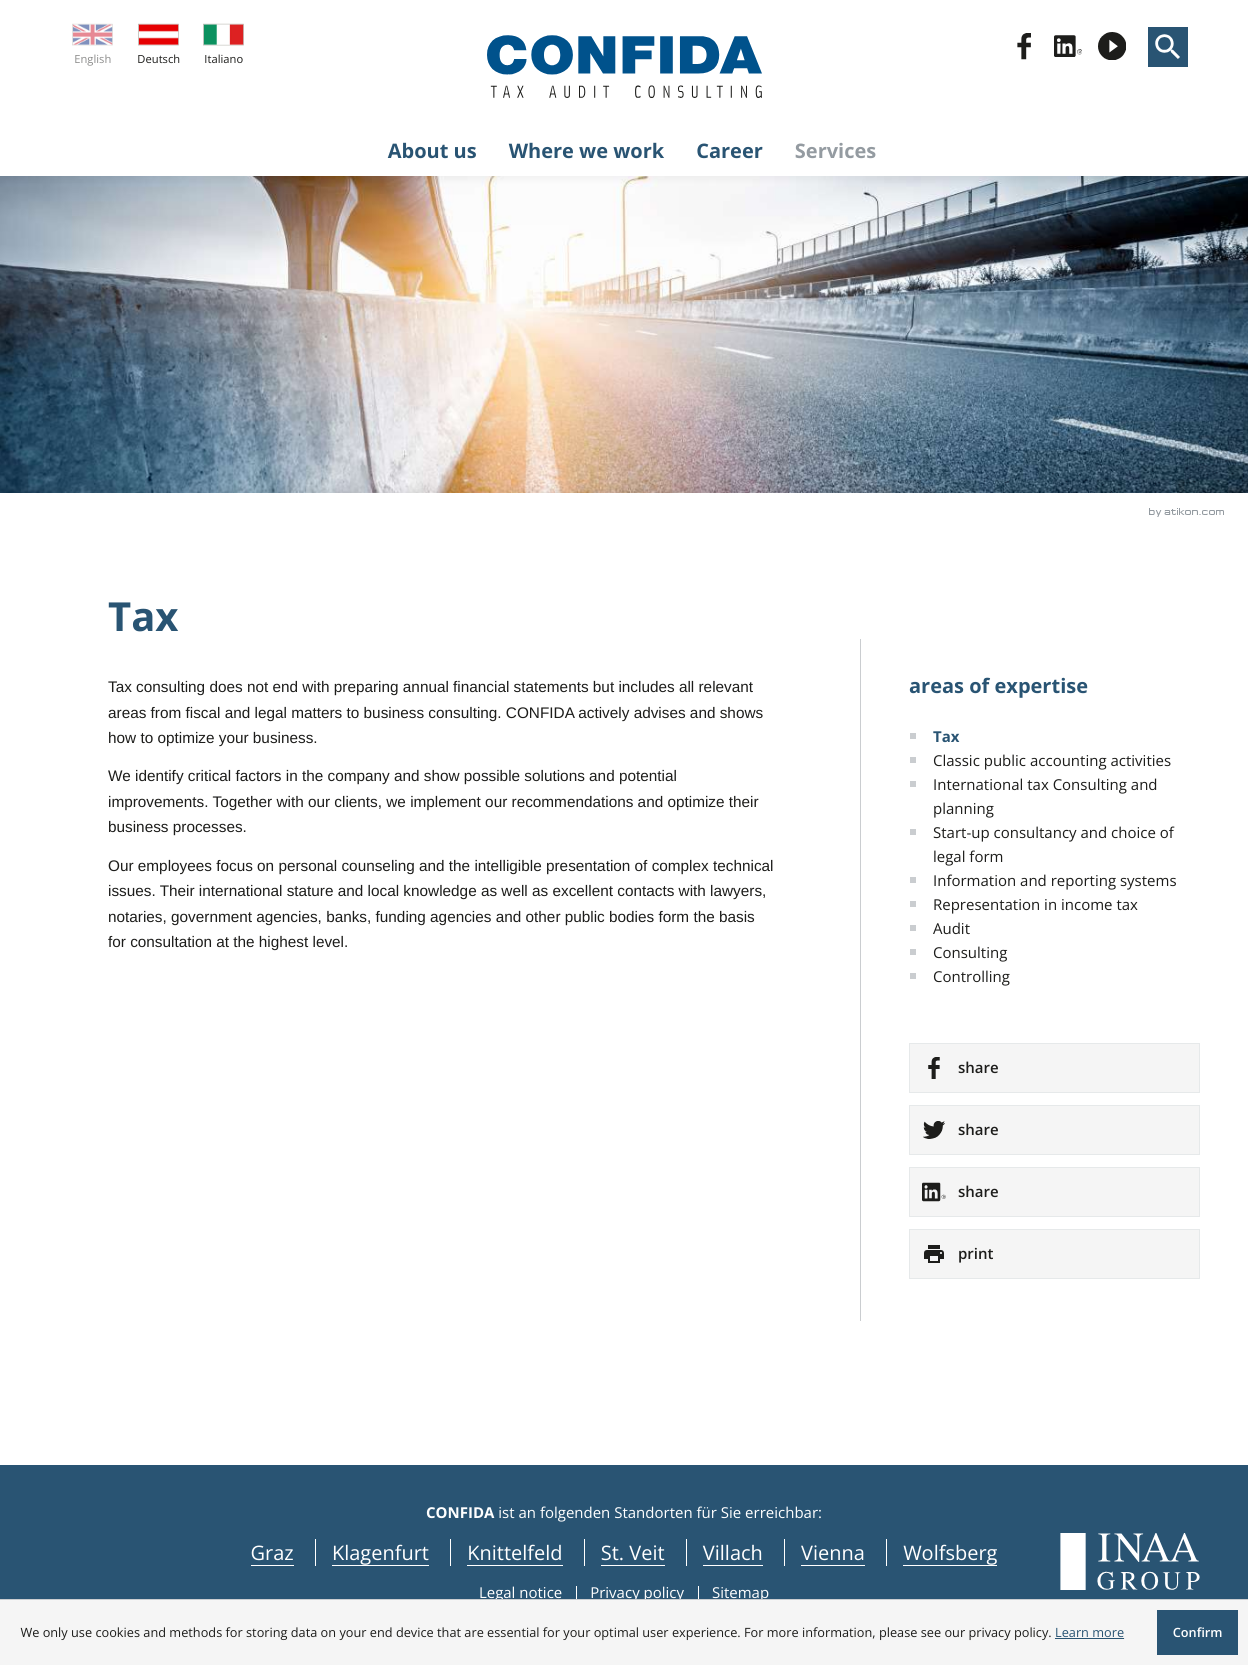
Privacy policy (637, 1593)
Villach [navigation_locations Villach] (733, 1552)
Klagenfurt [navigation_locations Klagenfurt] (380, 1552)
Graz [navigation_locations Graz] (272, 1552)
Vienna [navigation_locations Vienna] (833, 1552)
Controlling (971, 977)
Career (729, 150)
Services (835, 150)
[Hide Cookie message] (1197, 1632)
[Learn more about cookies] (1089, 1632)
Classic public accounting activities (1052, 761)
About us (432, 150)
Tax (946, 737)
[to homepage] (624, 66)
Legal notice (520, 1593)
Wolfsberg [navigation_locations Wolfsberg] (950, 1552)
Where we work (587, 150)
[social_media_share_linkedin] (1054, 1192)
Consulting (970, 953)
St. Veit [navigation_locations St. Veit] (633, 1552)
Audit (951, 929)
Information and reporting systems (1055, 881)
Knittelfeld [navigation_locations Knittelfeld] (514, 1552)
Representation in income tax (1035, 905)
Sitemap (740, 1593)
